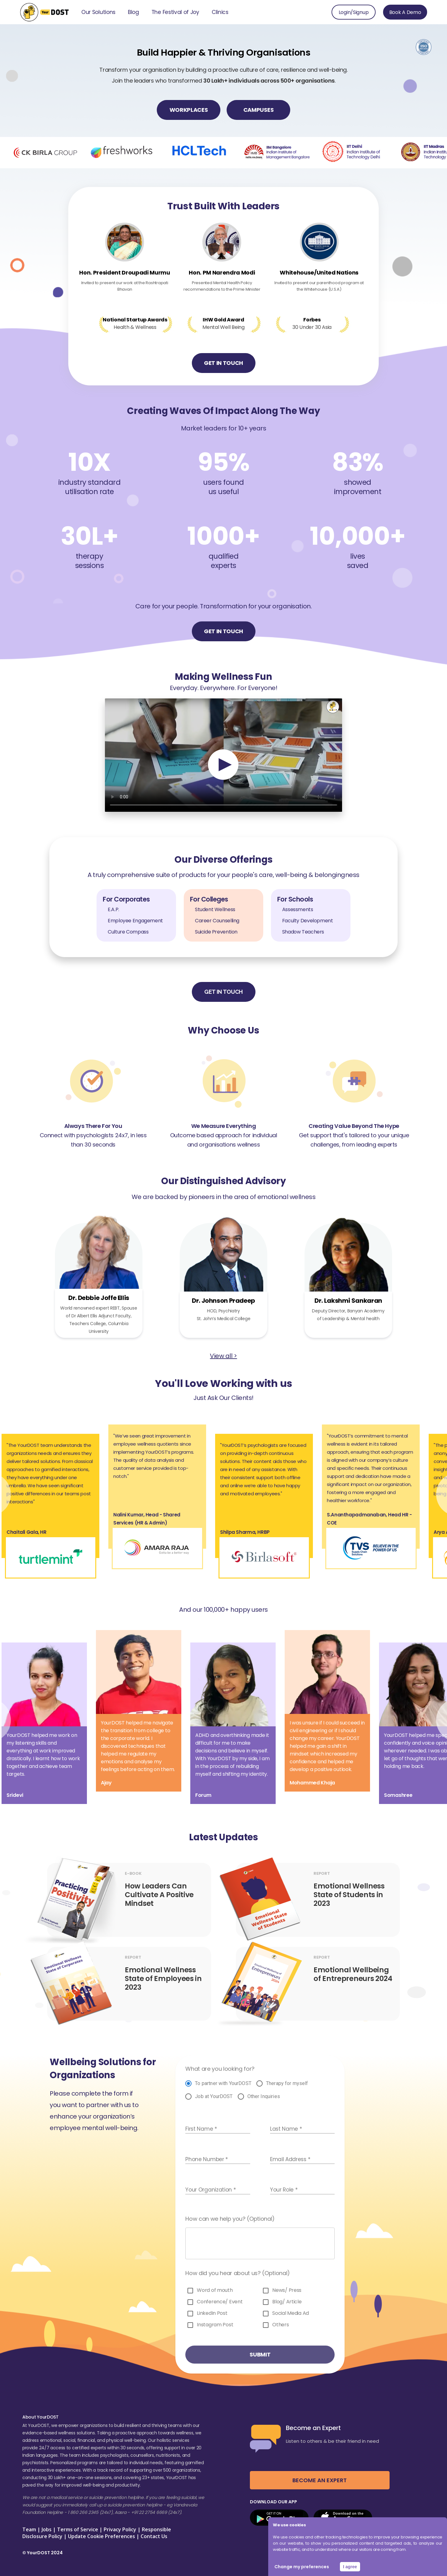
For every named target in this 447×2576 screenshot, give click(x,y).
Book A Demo (405, 12)
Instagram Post (215, 2324)
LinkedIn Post (212, 2313)
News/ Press (286, 2290)
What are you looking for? (220, 2068)
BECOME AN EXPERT (319, 2480)
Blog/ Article (286, 2302)
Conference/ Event (219, 2302)
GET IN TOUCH (223, 363)
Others (280, 2324)
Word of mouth (215, 2290)
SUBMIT (260, 2354)
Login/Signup (354, 12)
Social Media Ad (290, 2313)
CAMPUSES (258, 110)
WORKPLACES (188, 110)
